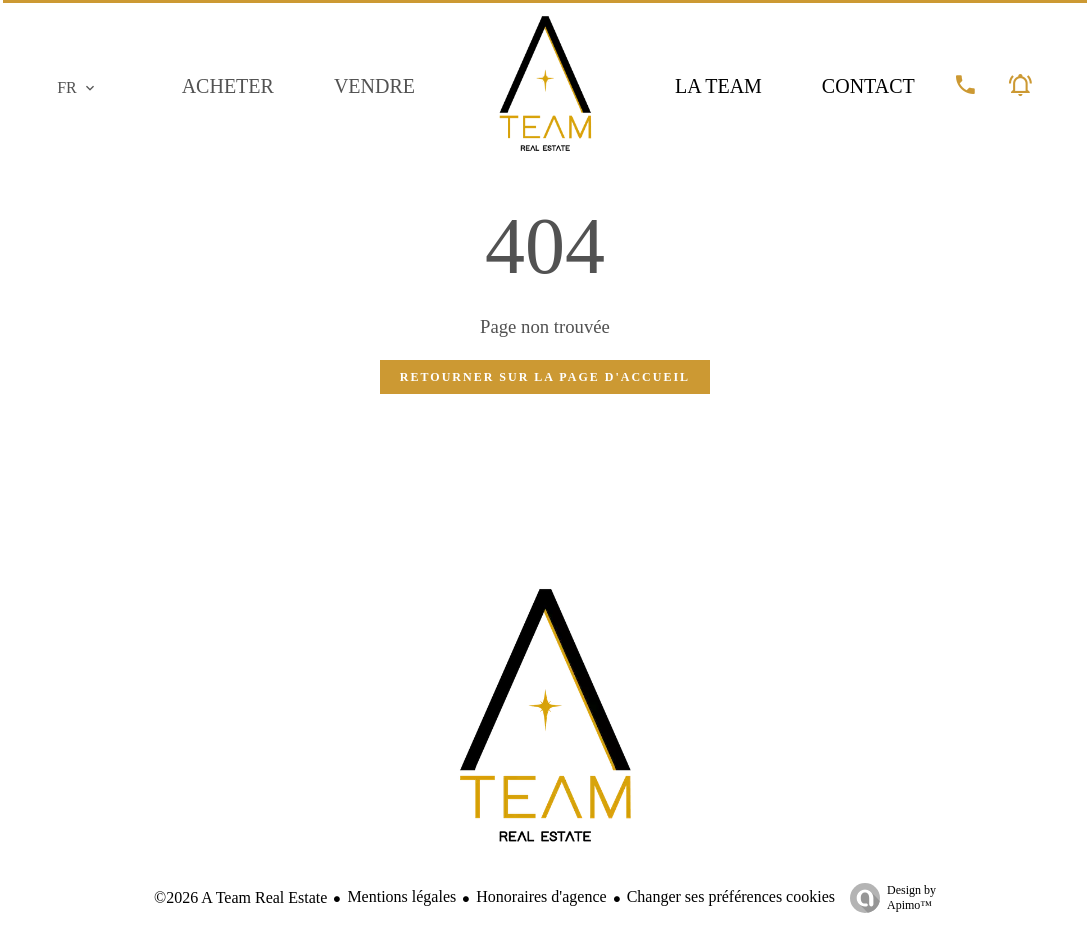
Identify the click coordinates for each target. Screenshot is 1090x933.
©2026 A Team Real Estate (240, 897)
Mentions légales (401, 896)
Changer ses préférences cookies (731, 896)
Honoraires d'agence (541, 896)
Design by (888, 898)
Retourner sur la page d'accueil (545, 377)
